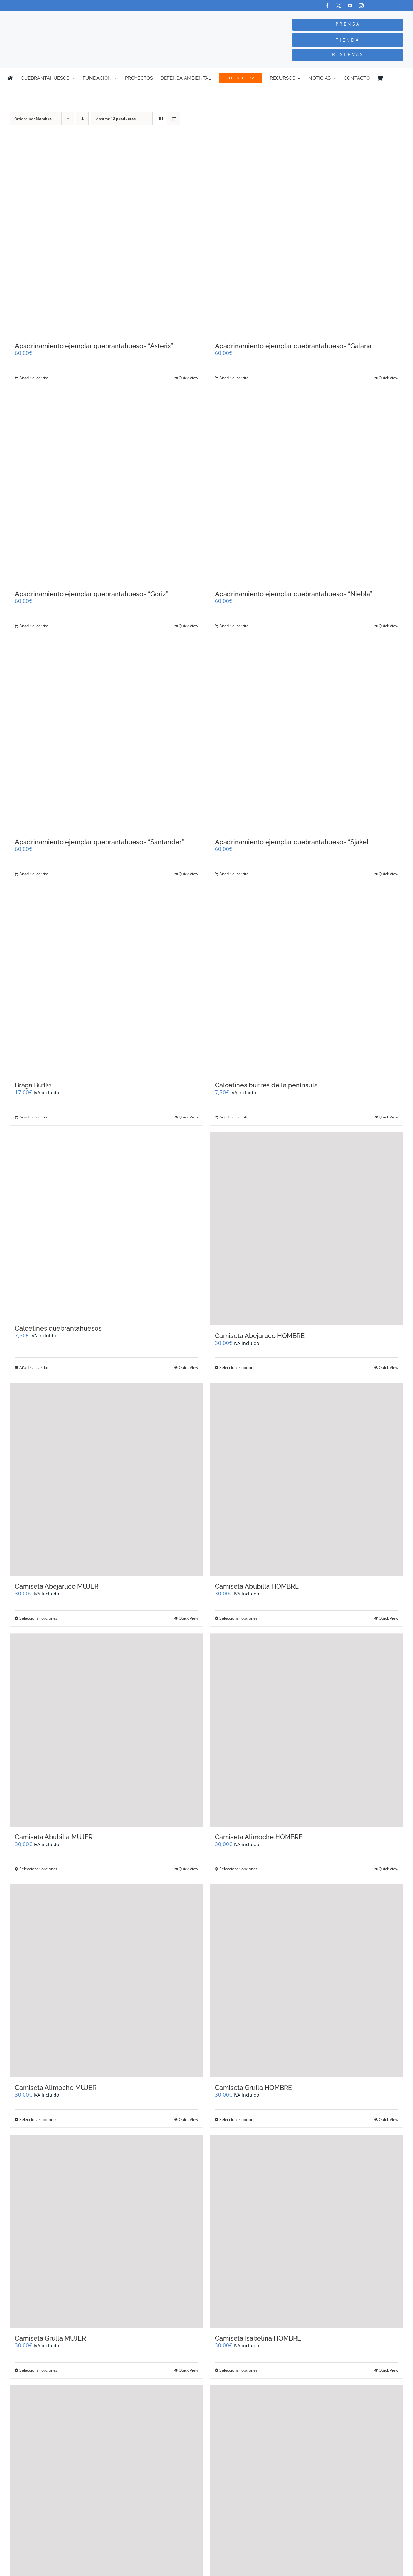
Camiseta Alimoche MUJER (55, 2088)
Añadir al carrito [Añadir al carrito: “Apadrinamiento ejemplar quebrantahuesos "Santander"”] (33, 874)
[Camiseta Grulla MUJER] (106, 2231)
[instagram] (361, 5)
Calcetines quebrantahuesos (58, 1328)
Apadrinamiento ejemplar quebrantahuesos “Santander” (99, 842)
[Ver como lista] (173, 118)
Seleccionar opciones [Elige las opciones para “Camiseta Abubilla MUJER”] (38, 1869)
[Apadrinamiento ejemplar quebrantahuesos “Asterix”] (106, 240)
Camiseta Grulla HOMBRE (253, 2088)
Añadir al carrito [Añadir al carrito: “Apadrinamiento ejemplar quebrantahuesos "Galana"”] (233, 377)
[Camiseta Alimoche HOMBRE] (306, 1730)
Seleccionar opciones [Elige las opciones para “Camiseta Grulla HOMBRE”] (238, 2119)
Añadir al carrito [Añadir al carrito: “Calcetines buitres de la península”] (233, 1117)
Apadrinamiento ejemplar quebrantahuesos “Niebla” (293, 594)
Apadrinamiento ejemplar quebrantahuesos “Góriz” (91, 594)
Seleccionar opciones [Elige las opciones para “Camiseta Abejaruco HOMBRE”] (238, 1367)
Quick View (188, 377)
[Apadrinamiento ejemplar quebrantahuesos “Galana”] (306, 240)
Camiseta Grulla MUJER (50, 2338)
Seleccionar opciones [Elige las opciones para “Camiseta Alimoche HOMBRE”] (238, 1869)
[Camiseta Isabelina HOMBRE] (306, 2231)
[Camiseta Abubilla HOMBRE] (306, 1479)
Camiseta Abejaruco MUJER (56, 1586)
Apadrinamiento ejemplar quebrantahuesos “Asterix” (94, 346)
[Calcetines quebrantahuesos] (106, 1225)
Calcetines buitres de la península (266, 1085)
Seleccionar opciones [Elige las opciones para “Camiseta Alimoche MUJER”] (38, 2119)
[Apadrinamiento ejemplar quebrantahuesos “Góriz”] (106, 488)
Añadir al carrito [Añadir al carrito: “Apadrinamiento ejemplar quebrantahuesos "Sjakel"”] (233, 874)
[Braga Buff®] (106, 982)
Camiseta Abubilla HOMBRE (257, 1586)
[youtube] (350, 5)
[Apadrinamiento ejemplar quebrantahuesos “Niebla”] (306, 488)
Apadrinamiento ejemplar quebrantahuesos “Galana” (294, 346)
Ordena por (33, 118)
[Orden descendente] (82, 118)
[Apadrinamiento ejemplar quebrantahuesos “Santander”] (106, 736)
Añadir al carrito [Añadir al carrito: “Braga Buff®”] (33, 1117)
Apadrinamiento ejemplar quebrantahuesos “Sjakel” (293, 842)
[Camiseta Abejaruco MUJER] (106, 1479)
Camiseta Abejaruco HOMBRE (260, 1336)
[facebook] (327, 5)
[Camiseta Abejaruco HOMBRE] (306, 1228)
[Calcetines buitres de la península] (306, 982)
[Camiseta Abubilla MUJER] (106, 1730)
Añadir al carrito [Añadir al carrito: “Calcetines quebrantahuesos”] (33, 1367)
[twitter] (338, 5)
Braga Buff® (33, 1085)
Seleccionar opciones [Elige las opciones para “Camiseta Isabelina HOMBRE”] (238, 2370)
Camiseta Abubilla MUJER (54, 1837)
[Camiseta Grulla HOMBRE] (306, 1980)
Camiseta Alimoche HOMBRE (259, 1837)
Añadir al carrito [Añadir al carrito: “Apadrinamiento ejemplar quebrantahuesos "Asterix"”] (33, 377)
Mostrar (115, 118)
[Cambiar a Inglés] (403, 78)
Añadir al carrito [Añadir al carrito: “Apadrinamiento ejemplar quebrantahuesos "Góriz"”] (33, 625)
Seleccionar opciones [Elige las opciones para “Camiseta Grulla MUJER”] (38, 2370)
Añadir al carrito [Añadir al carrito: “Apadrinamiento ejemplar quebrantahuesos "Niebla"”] (233, 625)
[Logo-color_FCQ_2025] (77, 17)
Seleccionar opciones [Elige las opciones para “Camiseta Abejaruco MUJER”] (38, 1618)
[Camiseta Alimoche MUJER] (106, 1980)
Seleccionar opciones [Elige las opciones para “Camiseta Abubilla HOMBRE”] (238, 1618)
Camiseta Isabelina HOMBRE (258, 2338)
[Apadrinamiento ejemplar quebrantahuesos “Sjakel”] (306, 736)
